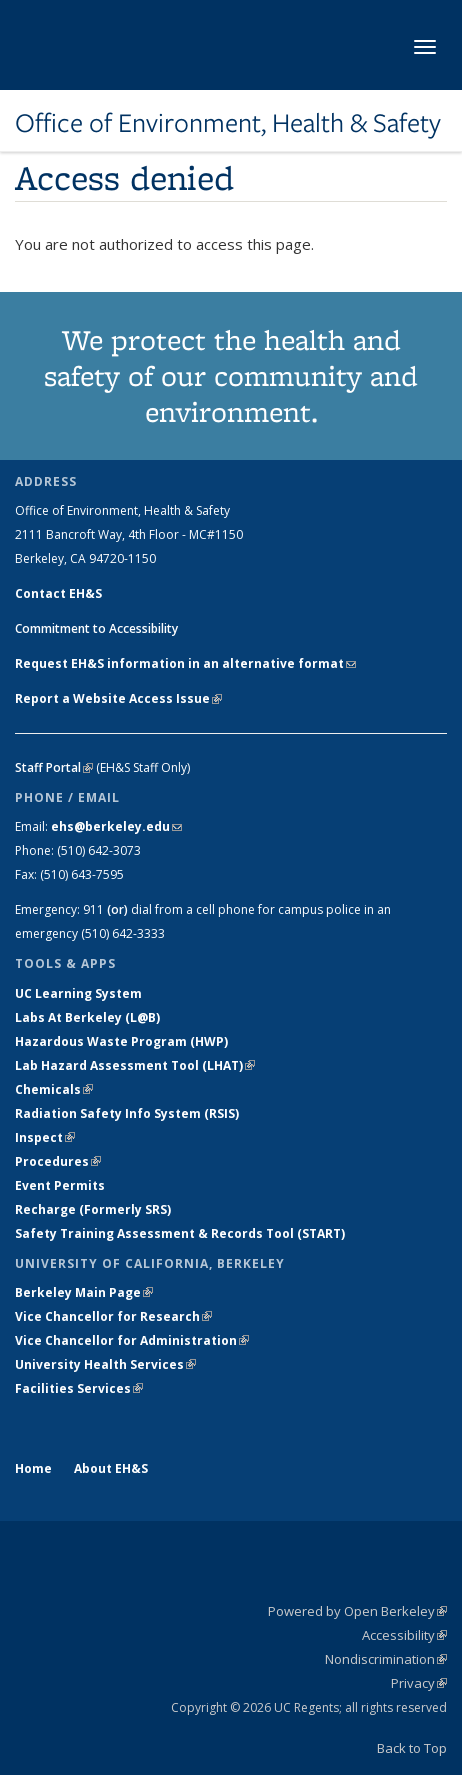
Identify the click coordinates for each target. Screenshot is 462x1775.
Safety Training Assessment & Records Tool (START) (180, 1233)
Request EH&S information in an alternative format (185, 663)
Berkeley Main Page (84, 1292)
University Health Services (105, 1364)
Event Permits (60, 1185)
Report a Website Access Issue (118, 698)
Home (33, 1468)
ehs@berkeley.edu (116, 826)
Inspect (45, 1137)
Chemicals (54, 1089)
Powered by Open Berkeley (357, 1611)
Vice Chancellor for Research (113, 1316)
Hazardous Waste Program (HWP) (121, 1041)
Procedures (58, 1161)
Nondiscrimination (386, 1659)
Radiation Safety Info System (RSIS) (127, 1113)
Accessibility (404, 1635)
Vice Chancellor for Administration (132, 1340)
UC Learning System (78, 993)
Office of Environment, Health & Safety (228, 123)
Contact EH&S (58, 593)
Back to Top (412, 1748)
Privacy (419, 1683)
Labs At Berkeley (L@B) (87, 1017)
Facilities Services (79, 1388)
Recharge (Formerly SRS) (93, 1209)
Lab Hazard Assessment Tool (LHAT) (135, 1065)
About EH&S (111, 1468)
